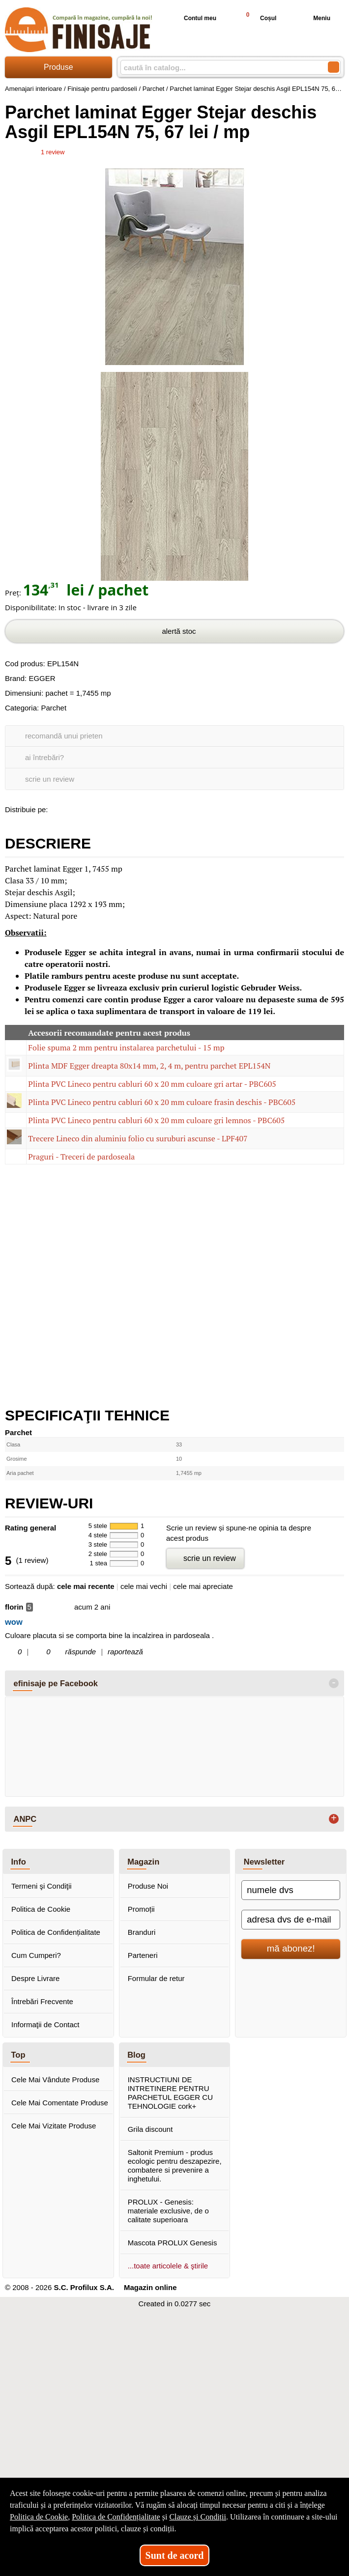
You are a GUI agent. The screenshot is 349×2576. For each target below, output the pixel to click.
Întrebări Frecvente (42, 2001)
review (52, 152)
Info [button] (18, 1861)
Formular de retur (156, 1978)
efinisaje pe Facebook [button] (56, 1683)
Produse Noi (148, 1886)
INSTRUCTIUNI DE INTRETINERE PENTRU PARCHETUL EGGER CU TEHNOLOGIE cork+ (170, 2092)
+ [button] (334, 1819)
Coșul (256, 18)
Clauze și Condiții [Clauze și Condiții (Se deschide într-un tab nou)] (197, 2517)
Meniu (313, 18)
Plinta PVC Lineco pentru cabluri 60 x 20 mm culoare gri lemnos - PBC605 (156, 1120)
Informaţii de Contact (45, 2024)
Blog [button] (136, 2054)
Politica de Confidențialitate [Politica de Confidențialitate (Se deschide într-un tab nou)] (116, 2517)
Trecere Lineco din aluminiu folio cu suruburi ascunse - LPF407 (137, 1138)
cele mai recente (86, 1586)
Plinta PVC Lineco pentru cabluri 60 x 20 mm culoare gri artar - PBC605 (152, 1083)
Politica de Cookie (40, 1909)
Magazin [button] (143, 1861)
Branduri (142, 1932)
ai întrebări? (44, 757)
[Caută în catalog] (333, 67)
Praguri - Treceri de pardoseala (81, 1156)
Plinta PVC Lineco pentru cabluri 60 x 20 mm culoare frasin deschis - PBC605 (161, 1102)
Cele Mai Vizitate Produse (53, 2126)
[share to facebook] (57, 808)
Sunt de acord (174, 2555)
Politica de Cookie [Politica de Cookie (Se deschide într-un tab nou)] (39, 2517)
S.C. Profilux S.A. (84, 2287)
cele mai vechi (143, 1586)
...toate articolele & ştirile (168, 2266)
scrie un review (49, 779)
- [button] (334, 1683)
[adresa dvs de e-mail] (290, 1919)
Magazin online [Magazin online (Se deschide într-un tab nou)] (150, 2287)
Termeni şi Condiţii (41, 1886)
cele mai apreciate (203, 1586)
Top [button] (18, 2054)
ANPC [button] (25, 1818)
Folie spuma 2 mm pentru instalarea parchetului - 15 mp (126, 1047)
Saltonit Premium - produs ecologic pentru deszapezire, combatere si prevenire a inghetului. (175, 2165)
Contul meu (192, 18)
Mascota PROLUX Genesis (172, 2242)
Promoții (141, 1909)
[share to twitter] (99, 808)
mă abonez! (291, 1948)
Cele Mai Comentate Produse (59, 2102)
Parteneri (143, 1955)
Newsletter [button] (264, 1861)
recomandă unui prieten (64, 736)
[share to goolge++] (78, 808)
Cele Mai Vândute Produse (55, 2079)
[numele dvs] (290, 1890)
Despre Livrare (35, 1978)
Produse (58, 67)
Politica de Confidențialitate (55, 1932)
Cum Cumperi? (36, 1955)
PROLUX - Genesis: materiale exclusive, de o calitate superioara (168, 2211)
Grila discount (150, 2129)
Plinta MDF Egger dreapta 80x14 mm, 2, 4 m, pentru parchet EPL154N (149, 1065)
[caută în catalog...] (220, 67)
